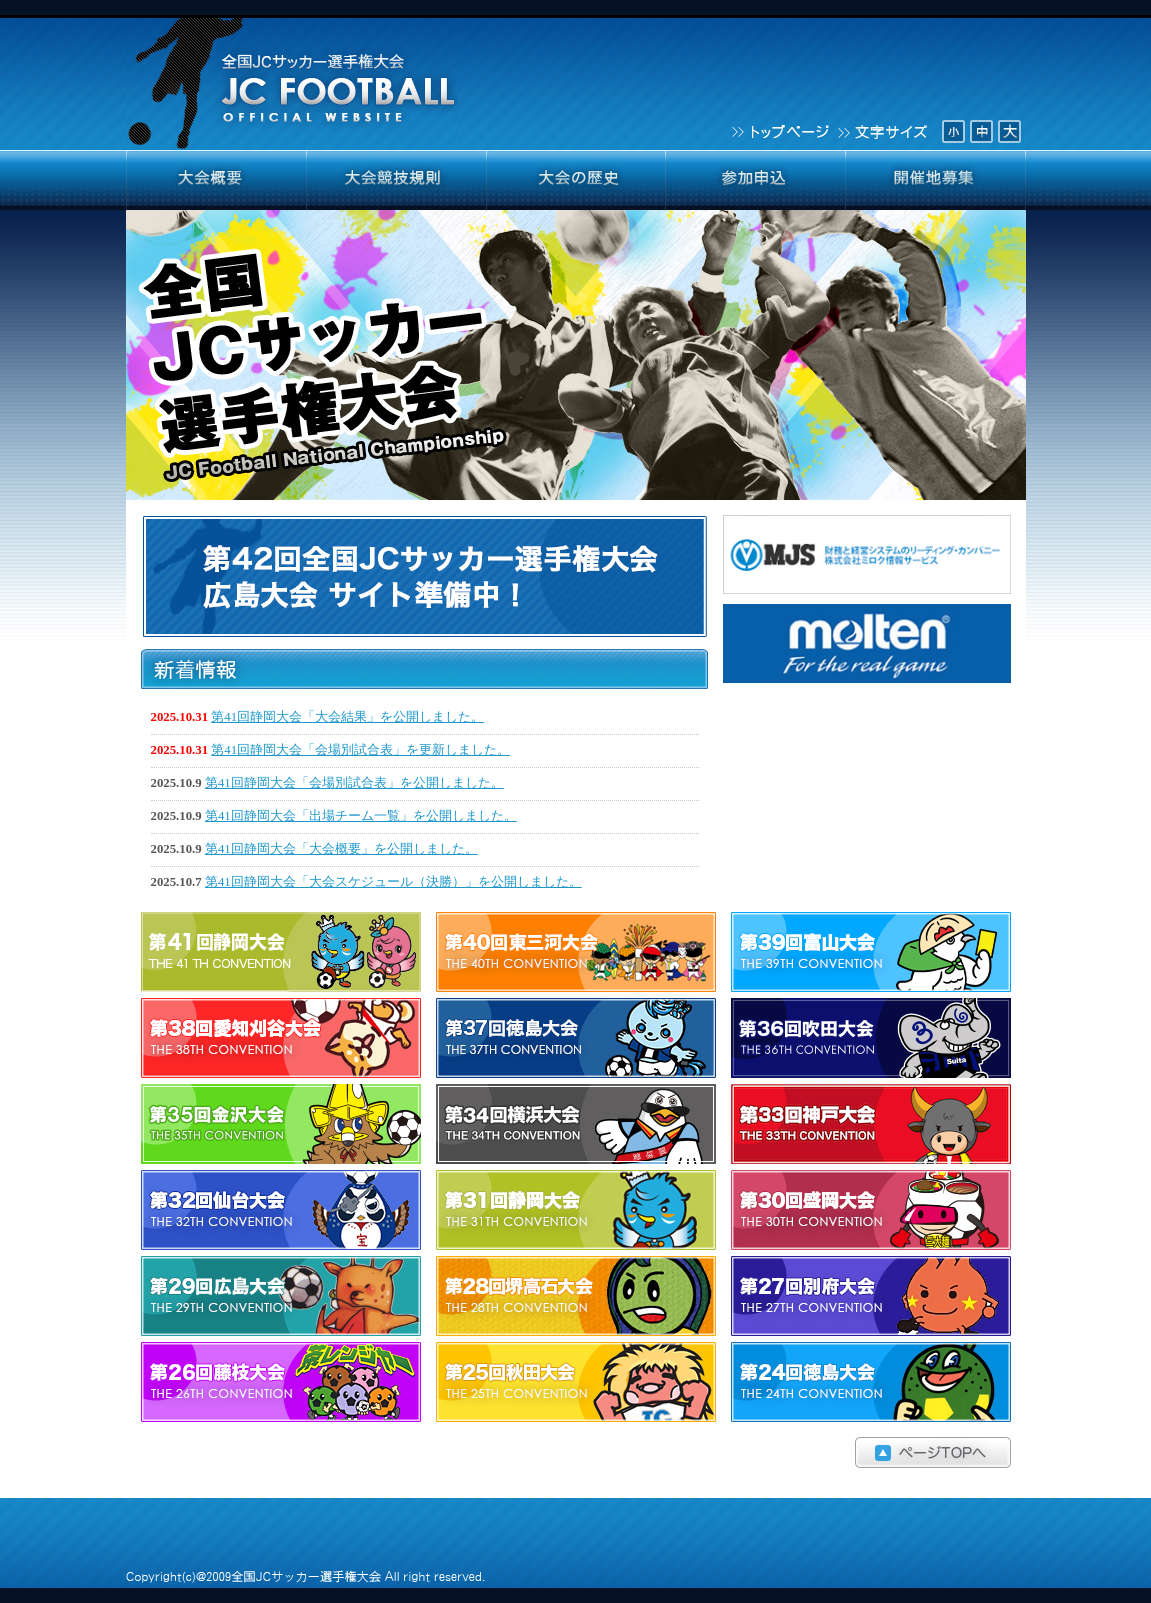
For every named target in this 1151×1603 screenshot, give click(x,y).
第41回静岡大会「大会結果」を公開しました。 (347, 717)
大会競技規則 (396, 180)
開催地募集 (936, 180)
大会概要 (216, 180)
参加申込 (756, 180)
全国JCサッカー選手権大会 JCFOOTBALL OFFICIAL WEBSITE (294, 75)
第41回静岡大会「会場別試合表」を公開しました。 (354, 783)
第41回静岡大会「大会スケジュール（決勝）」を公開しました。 (393, 882)
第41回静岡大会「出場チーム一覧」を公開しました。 (361, 816)
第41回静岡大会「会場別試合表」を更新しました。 (360, 750)
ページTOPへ (576, 1452)
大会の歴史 (576, 180)
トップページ (779, 130)
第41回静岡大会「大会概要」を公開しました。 (341, 849)
